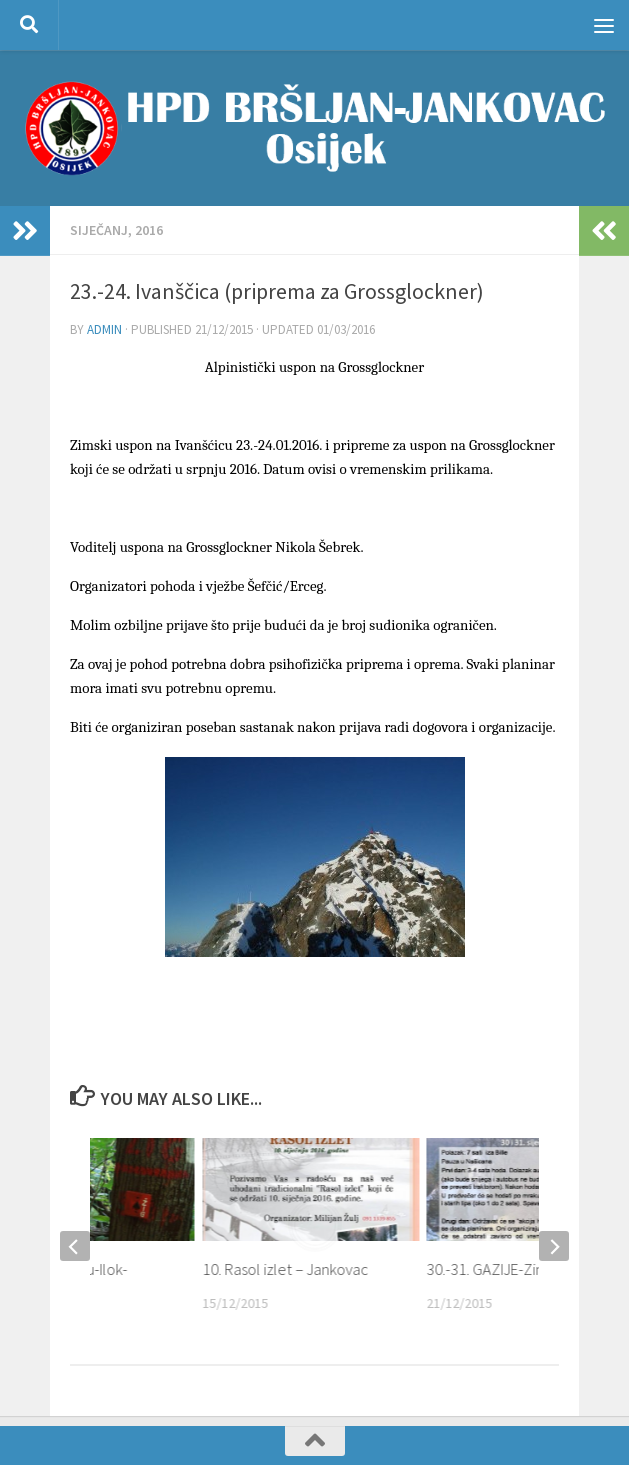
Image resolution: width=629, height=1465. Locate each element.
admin (104, 329)
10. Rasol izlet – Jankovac (285, 1269)
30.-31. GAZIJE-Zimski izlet (512, 1269)
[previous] (75, 1246)
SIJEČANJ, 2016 (116, 230)
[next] (554, 1246)
